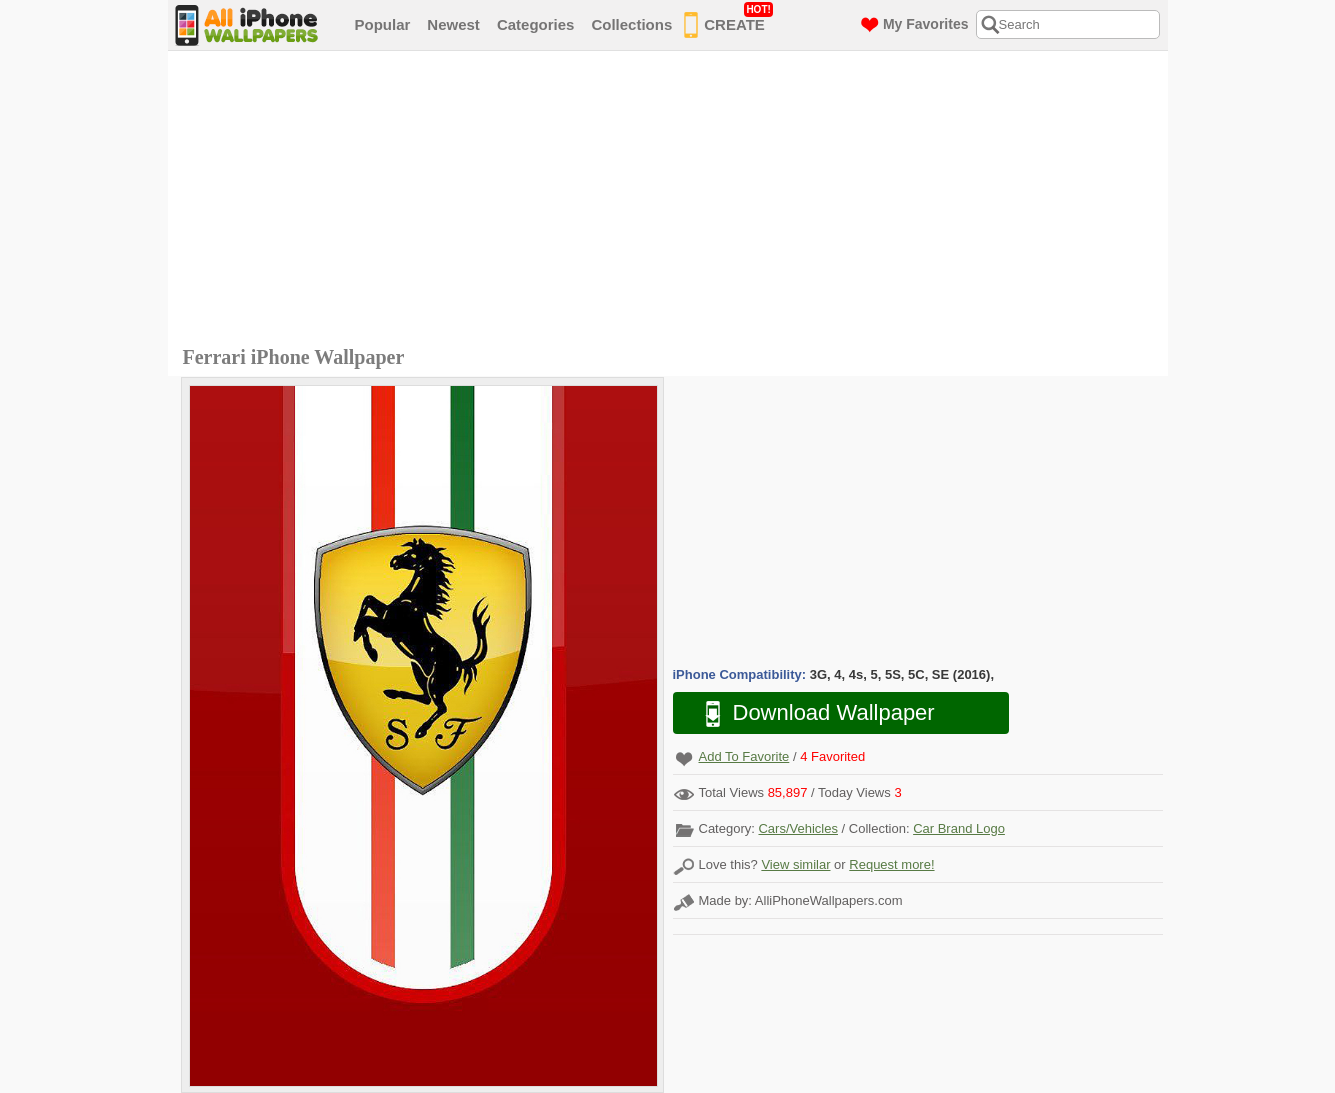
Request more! (891, 864)
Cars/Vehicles (797, 828)
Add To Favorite (744, 756)
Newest (453, 24)
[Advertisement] (673, 201)
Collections (631, 24)
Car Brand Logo (959, 828)
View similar (795, 864)
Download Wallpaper (810, 713)
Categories (536, 24)
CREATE (728, 21)
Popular (383, 24)
